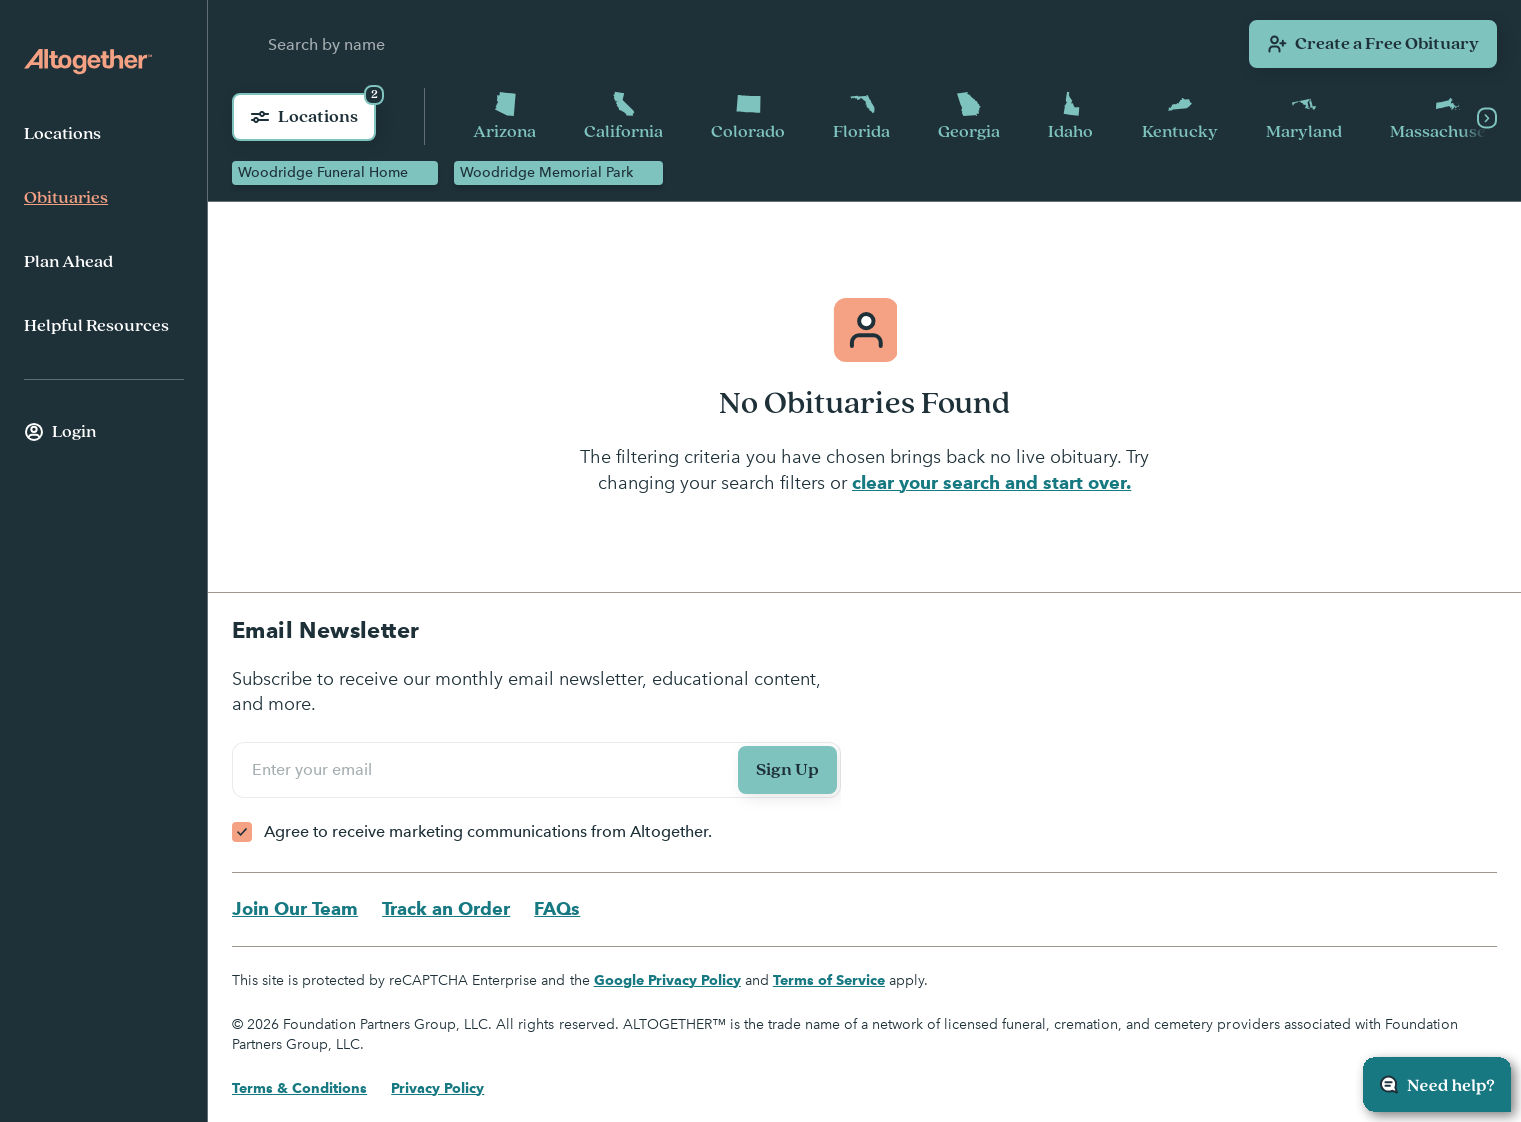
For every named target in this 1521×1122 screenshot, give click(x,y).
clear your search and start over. (991, 482)
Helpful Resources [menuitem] (96, 326)
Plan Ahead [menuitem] (68, 262)
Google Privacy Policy (667, 980)
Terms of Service (829, 980)
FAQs (557, 908)
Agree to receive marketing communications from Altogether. (488, 831)
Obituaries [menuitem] (66, 198)
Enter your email (315, 769)
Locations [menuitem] (62, 134)
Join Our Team (295, 908)
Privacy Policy (437, 1088)
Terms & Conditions (299, 1088)
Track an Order (446, 908)
